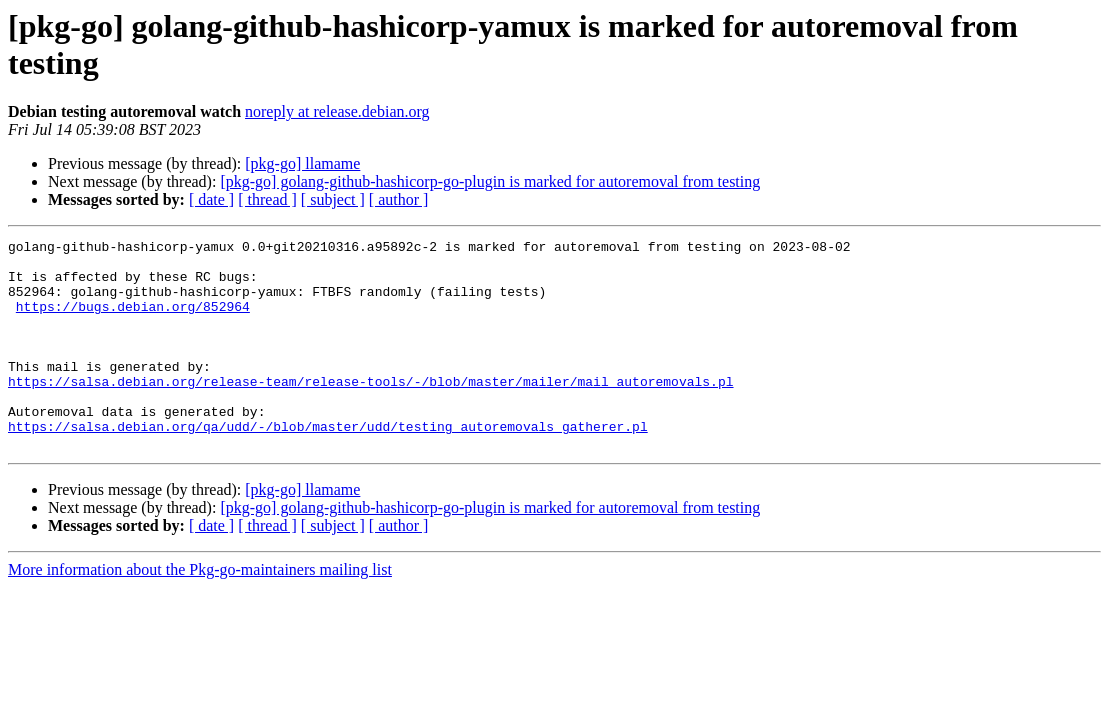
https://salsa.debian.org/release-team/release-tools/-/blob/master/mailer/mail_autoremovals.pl (370, 411)
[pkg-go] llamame (302, 163)
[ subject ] (333, 199)
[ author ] (399, 199)
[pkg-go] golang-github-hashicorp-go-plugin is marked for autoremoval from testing (490, 181)
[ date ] (211, 199)
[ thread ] (267, 199)
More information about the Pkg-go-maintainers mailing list (200, 611)
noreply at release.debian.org (337, 111)
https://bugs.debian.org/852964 (133, 321)
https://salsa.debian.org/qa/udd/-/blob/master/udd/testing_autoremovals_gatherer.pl (328, 465)
